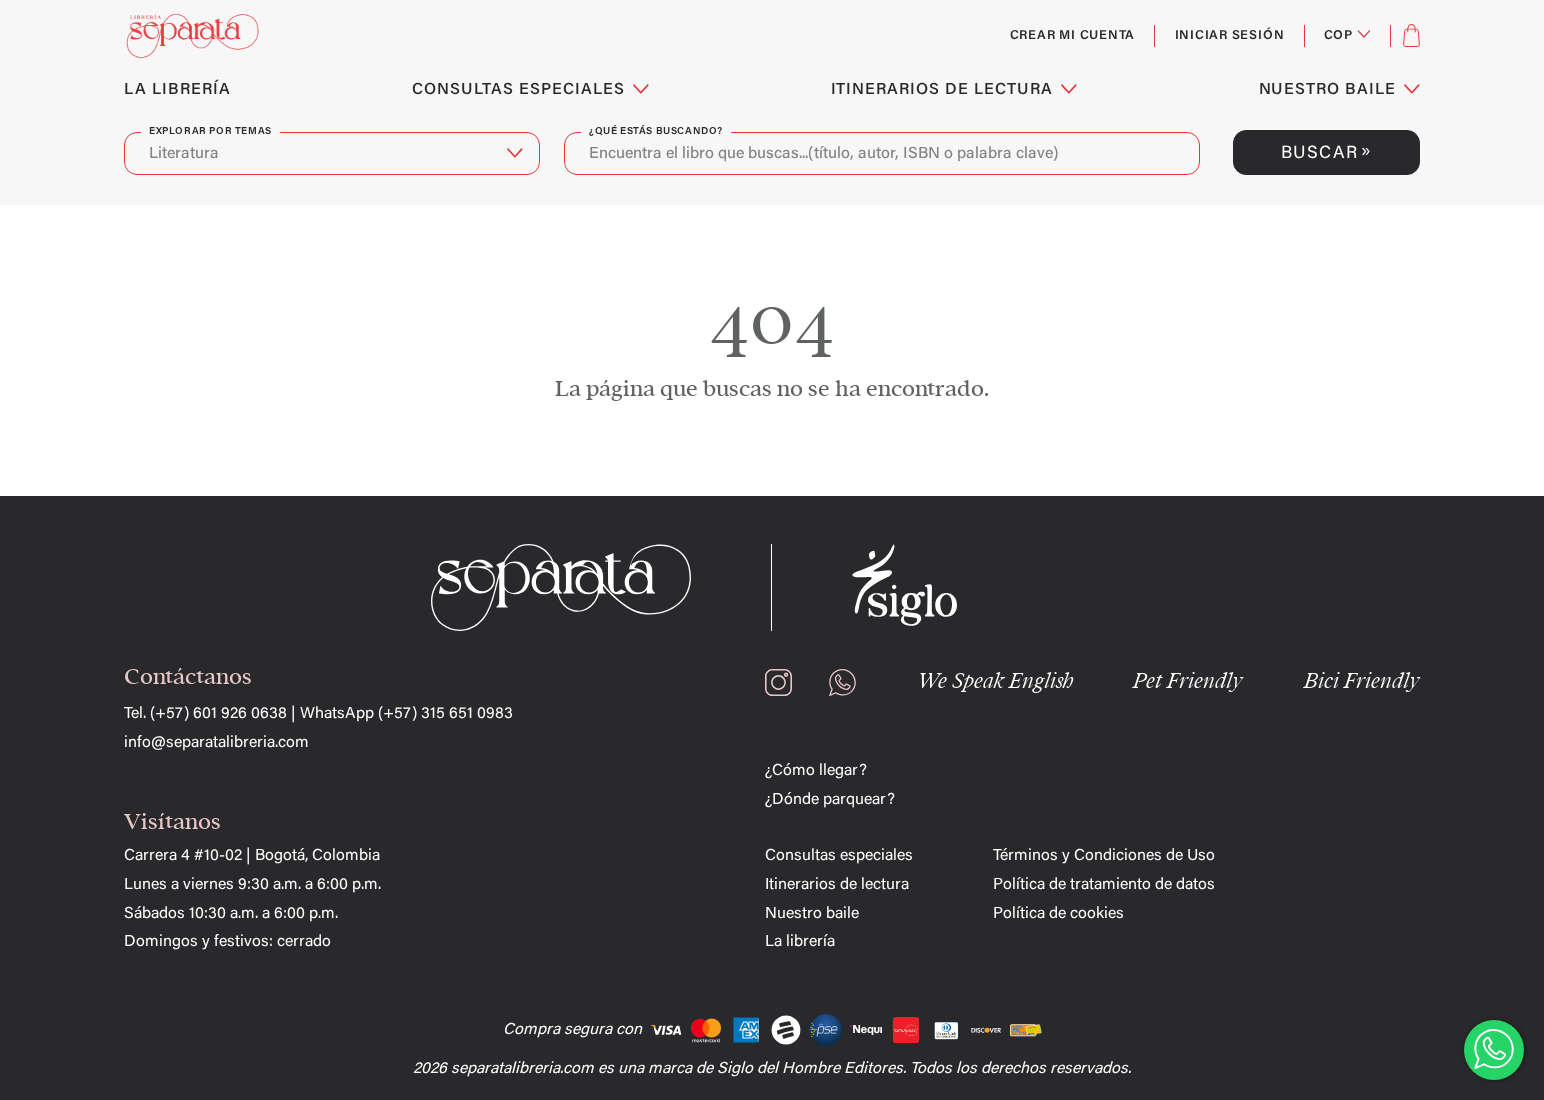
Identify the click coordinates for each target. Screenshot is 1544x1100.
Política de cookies (1058, 914)
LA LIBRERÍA (177, 90)
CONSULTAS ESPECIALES (530, 89)
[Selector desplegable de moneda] (1347, 36)
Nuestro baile (812, 914)
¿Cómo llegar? (816, 771)
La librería (800, 942)
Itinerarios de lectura (837, 885)
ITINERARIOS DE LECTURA (954, 89)
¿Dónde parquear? (830, 800)
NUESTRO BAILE (1339, 89)
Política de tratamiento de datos (1104, 885)
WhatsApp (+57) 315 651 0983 (406, 714)
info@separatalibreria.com (216, 743)
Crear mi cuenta (1073, 36)
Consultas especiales (839, 856)
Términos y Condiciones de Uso (1104, 856)
